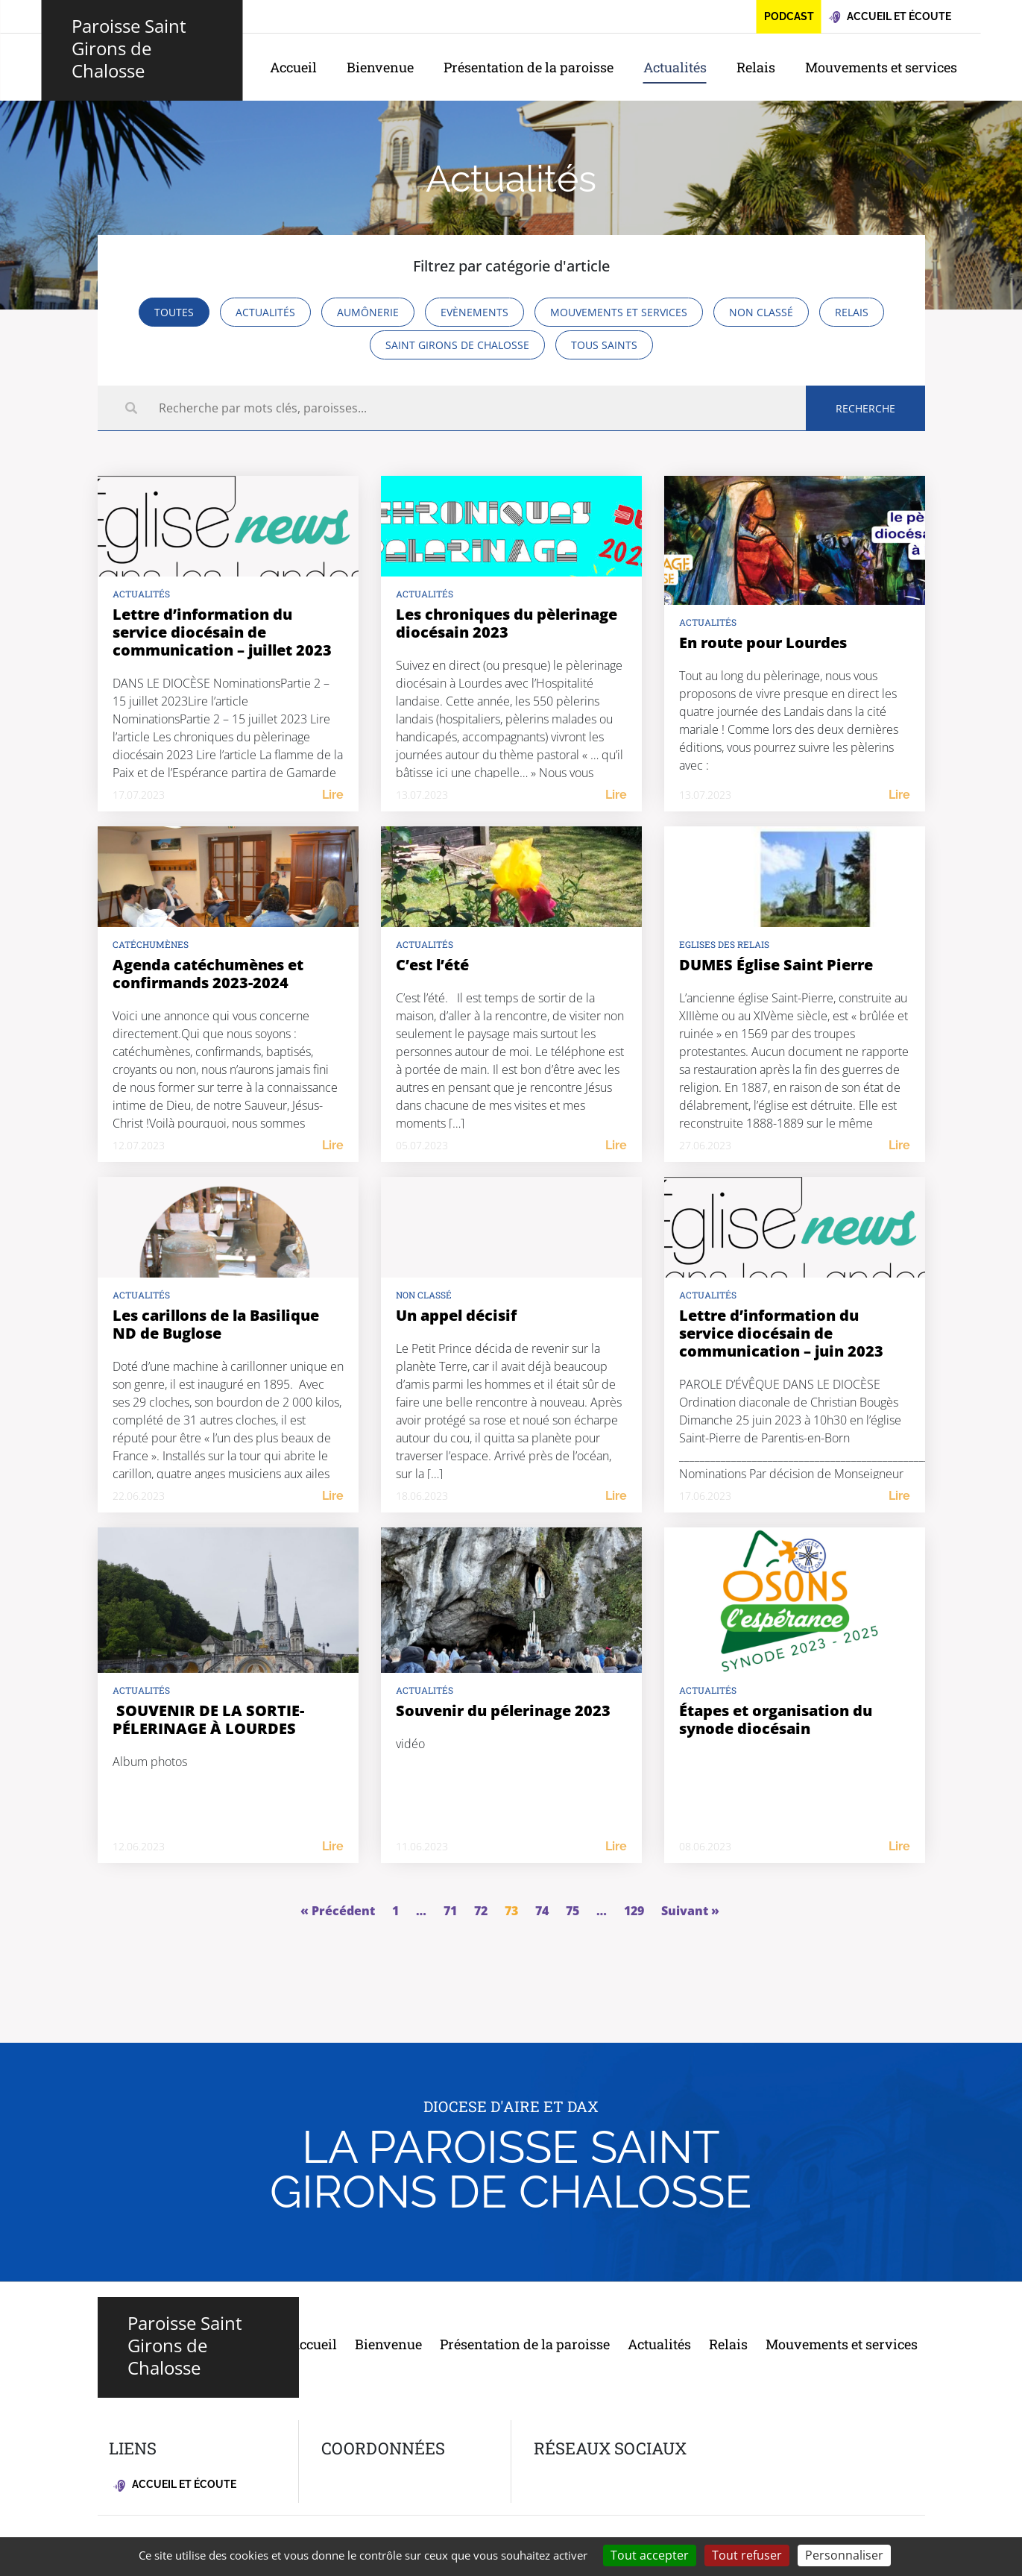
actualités (141, 594)
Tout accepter (650, 2555)
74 (542, 1911)
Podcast (789, 16)
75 (572, 1911)
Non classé (424, 1295)
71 (450, 1911)
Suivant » (690, 1911)
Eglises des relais (724, 944)
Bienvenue (380, 67)
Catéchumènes (151, 944)
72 (481, 1911)
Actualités (675, 67)
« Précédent (337, 1911)
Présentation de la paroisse (528, 67)
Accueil (293, 67)
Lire (333, 795)
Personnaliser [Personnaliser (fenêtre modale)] (844, 2555)
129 (634, 1911)
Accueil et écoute (174, 2484)
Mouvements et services (881, 67)
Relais (755, 67)
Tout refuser (747, 2555)
